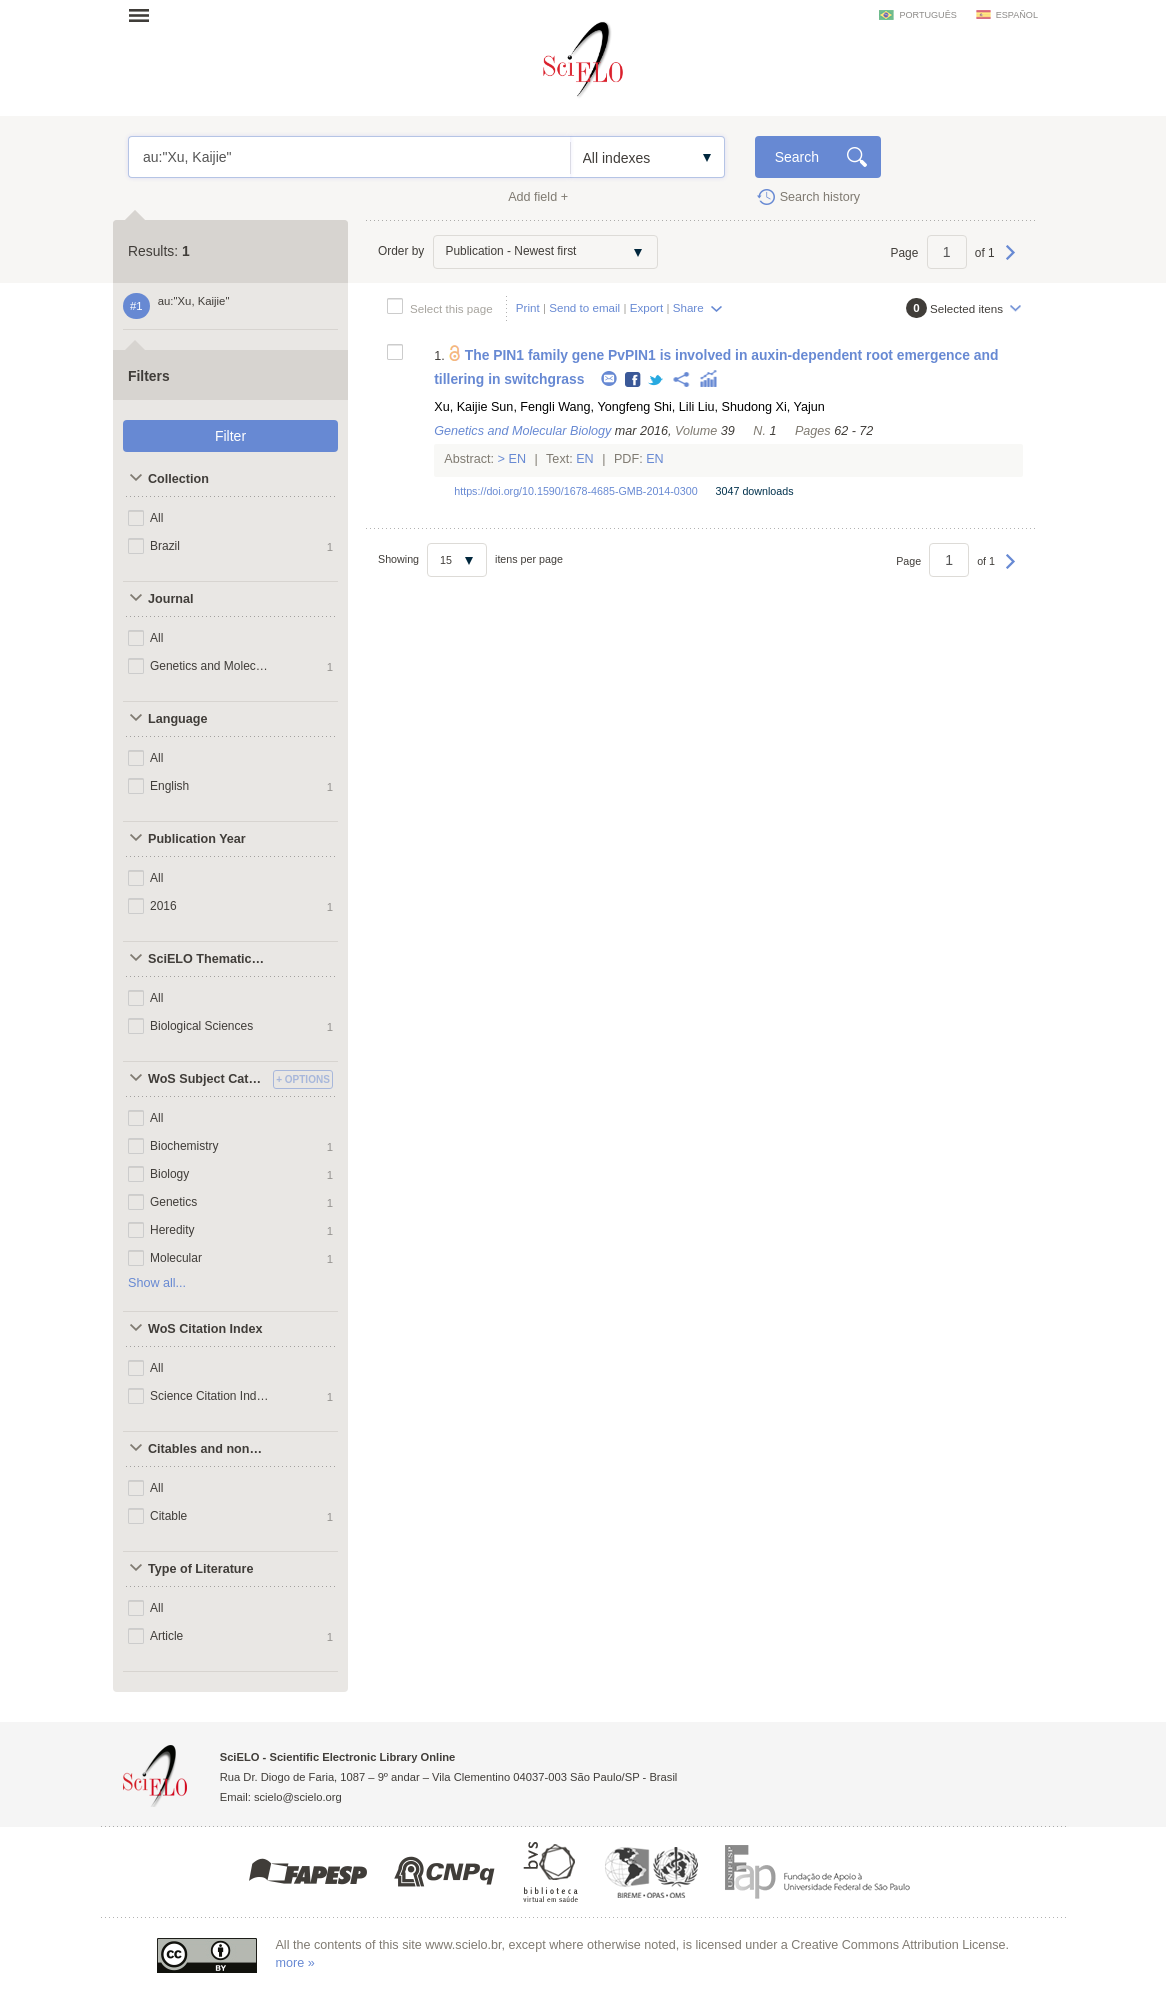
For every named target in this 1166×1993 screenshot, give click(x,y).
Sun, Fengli (523, 407)
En (517, 459)
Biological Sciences (201, 1026)
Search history (820, 197)
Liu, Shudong (735, 407)
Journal (171, 599)
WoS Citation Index (205, 1329)
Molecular (176, 1258)
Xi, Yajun (800, 407)
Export (647, 307)
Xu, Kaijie (460, 407)
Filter (230, 436)
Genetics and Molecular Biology (212, 666)
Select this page (451, 308)
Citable (168, 1516)
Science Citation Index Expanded (212, 1396)
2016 (163, 906)
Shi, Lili (674, 407)
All (156, 518)
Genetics (173, 1202)
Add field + (538, 197)
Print (528, 307)
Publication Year (197, 839)
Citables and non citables (208, 1449)
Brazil (165, 546)
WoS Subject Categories (208, 1079)
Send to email (584, 307)
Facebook (633, 380)
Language (177, 719)
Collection (178, 479)
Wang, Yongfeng (604, 407)
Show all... (157, 1283)
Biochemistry (184, 1146)
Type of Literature (200, 1569)
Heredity (172, 1230)
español (1017, 15)
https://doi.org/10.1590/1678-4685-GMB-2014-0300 (575, 491)
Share (688, 307)
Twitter (656, 380)
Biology (169, 1174)
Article (166, 1636)
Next (1010, 262)
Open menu (145, 15)
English (169, 786)
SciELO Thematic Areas (208, 959)
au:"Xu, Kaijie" (349, 157)
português (927, 15)
